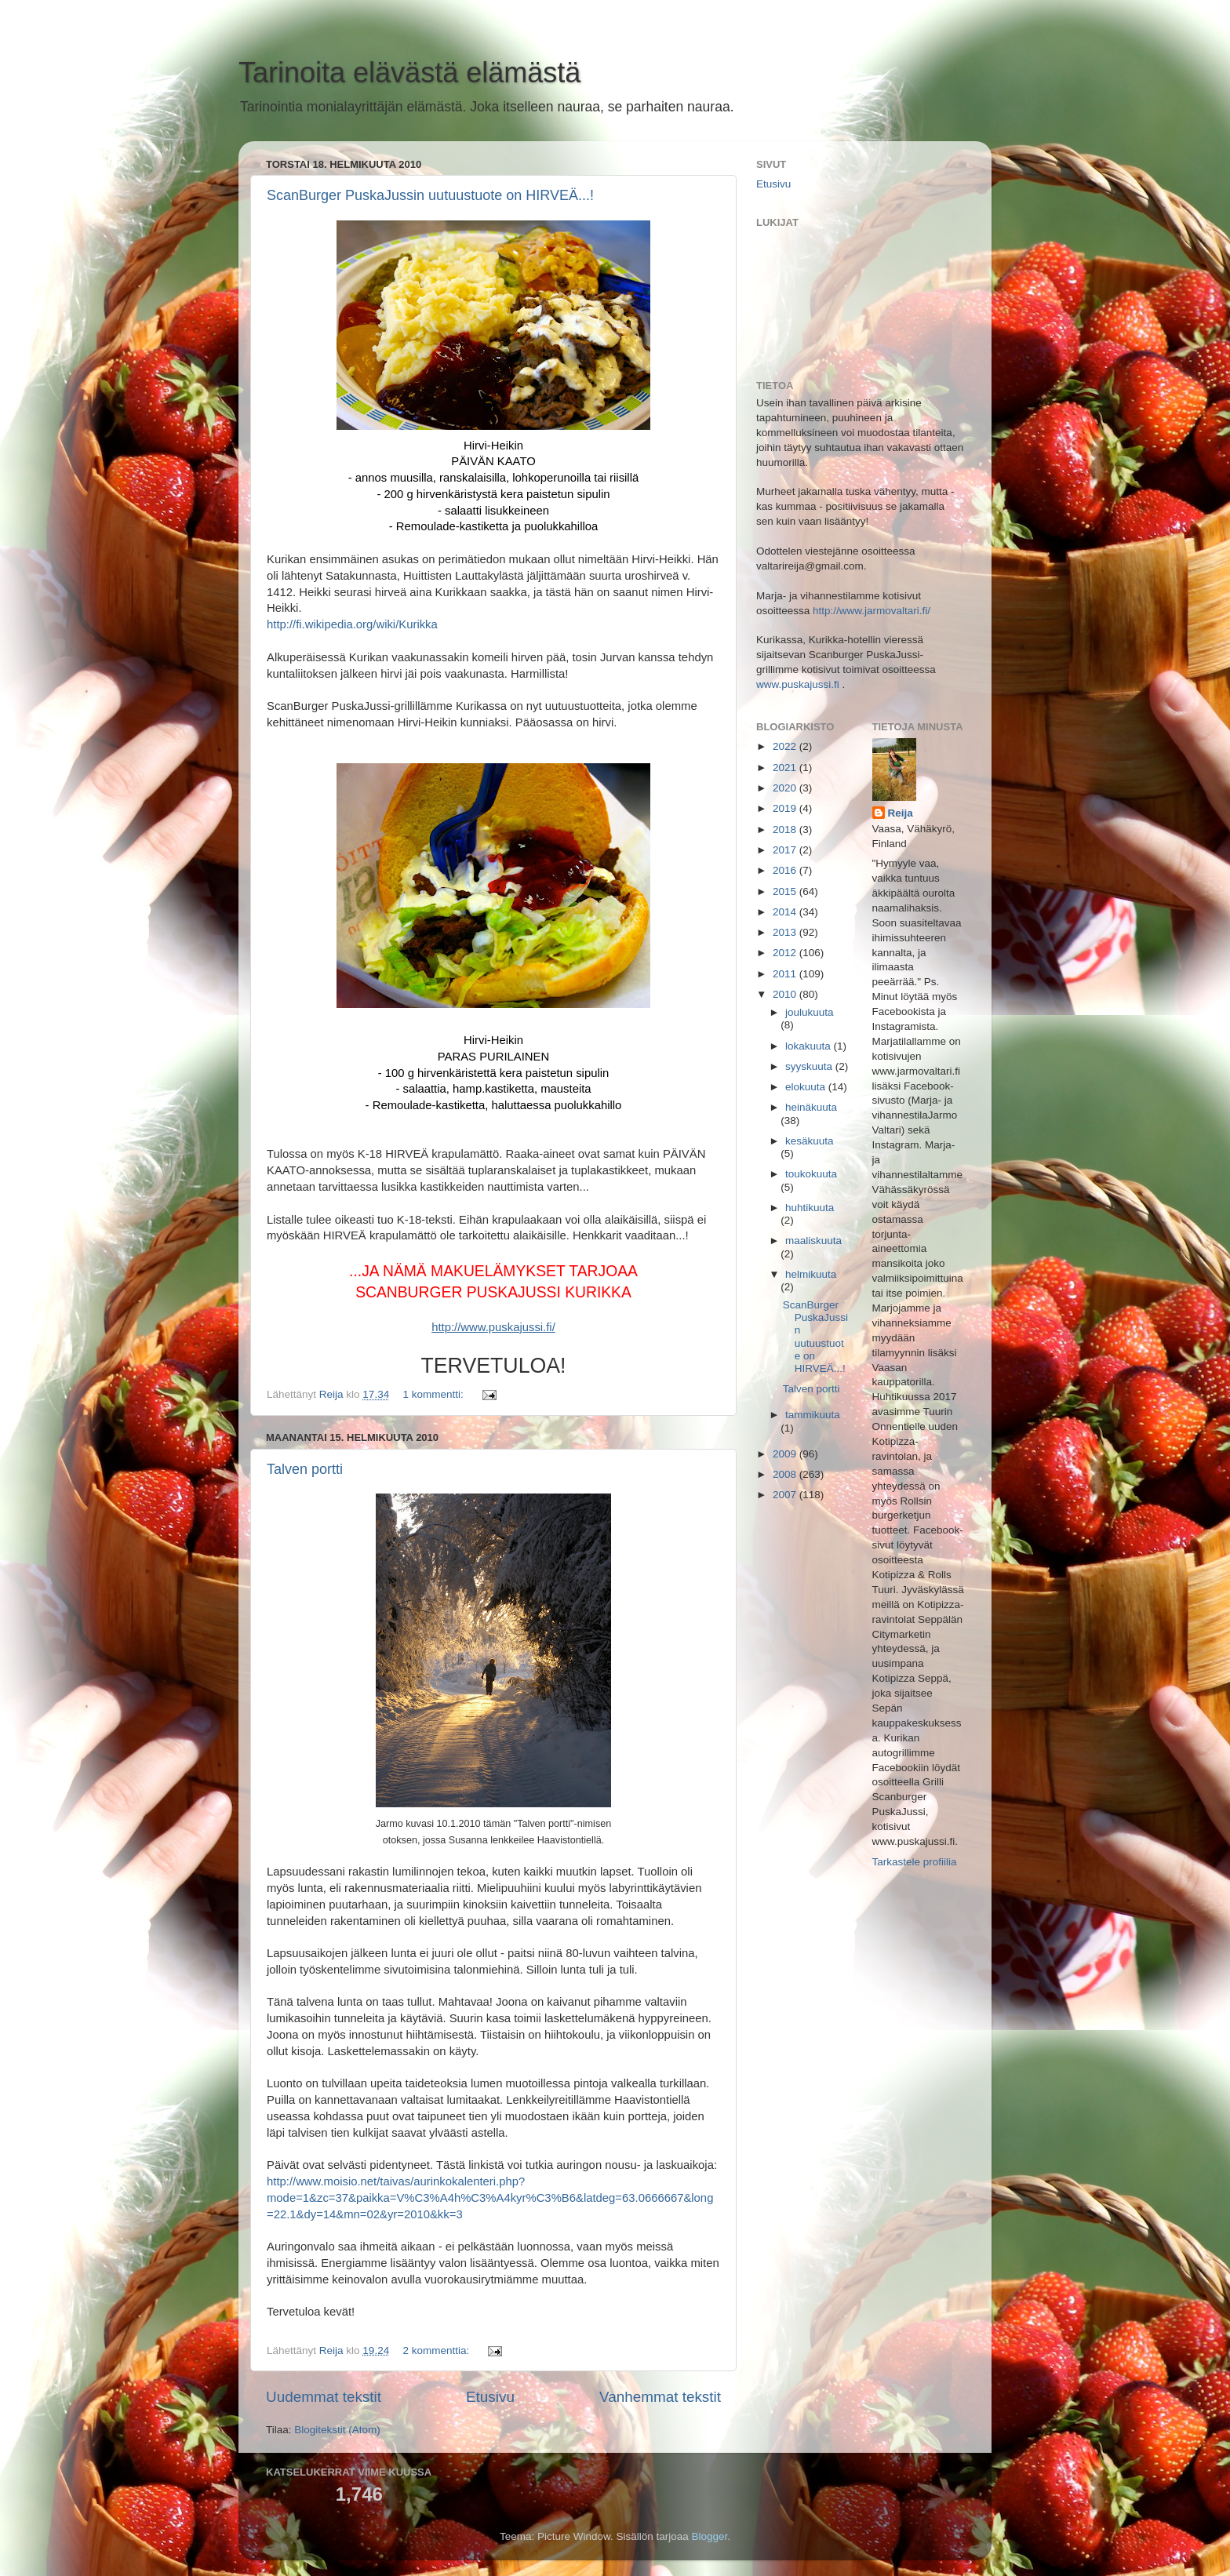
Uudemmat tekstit (323, 2397)
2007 (786, 1495)
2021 (786, 767)
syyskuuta (810, 1066)
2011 (786, 974)
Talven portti (305, 1469)
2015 (786, 891)
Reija (900, 813)
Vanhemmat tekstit (660, 2397)
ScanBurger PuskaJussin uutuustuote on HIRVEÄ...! (430, 195)
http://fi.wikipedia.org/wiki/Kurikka (352, 624)
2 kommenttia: (437, 2350)
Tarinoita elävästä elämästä (409, 72)
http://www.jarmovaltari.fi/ (871, 611)
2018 (786, 829)
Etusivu (490, 2397)
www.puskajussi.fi (797, 684)
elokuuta (806, 1087)
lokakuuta (809, 1046)
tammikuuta (812, 1415)
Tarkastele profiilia (914, 1862)
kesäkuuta (809, 1141)
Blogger (710, 2536)
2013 (786, 932)
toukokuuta (811, 1174)
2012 (786, 953)
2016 (786, 870)
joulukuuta (809, 1012)
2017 (786, 850)
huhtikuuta (809, 1207)
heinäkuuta (811, 1107)
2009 (786, 1454)
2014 (786, 912)
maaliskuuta (813, 1240)
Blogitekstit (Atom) (337, 2430)
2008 (786, 1474)
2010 (786, 994)
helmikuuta (810, 1274)
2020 (786, 788)
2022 (786, 746)
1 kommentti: (434, 1394)
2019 (786, 808)
